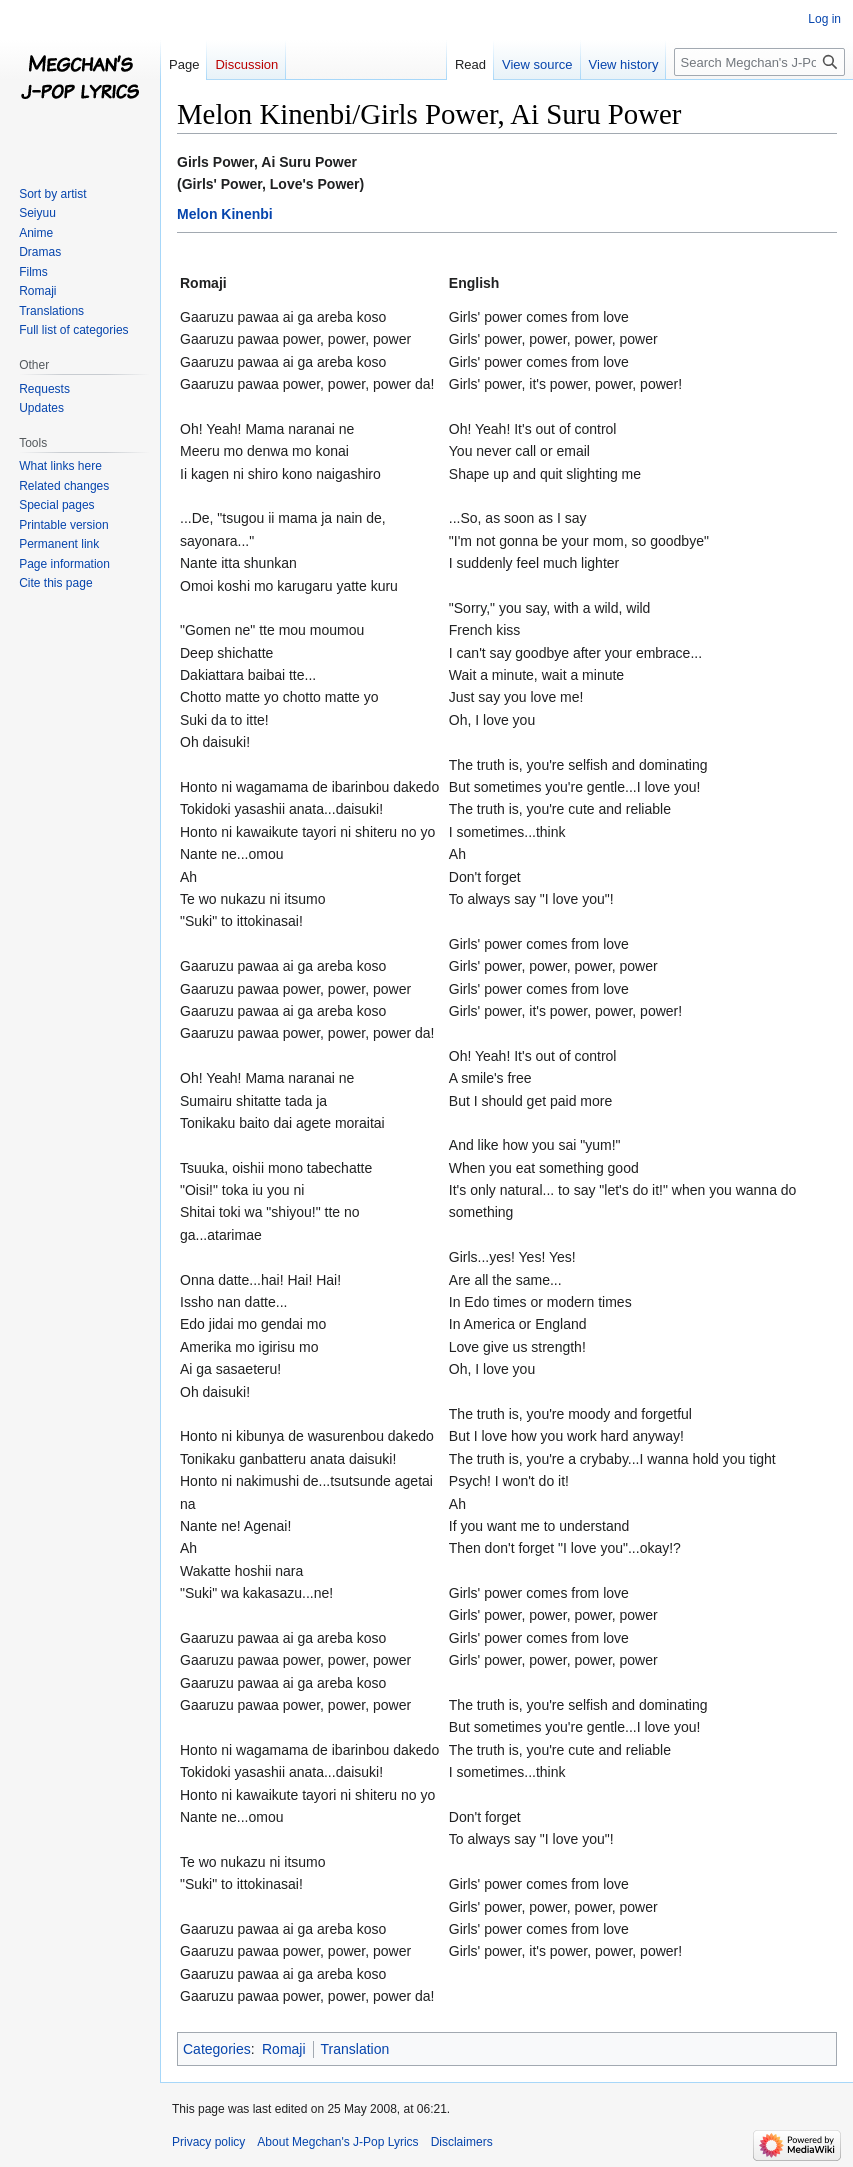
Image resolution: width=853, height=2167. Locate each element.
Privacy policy (208, 2142)
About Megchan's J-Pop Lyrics (337, 2142)
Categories (217, 2049)
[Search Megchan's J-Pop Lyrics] (759, 62)
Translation (355, 2049)
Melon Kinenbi (225, 214)
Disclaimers (462, 2142)
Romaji (284, 2049)
